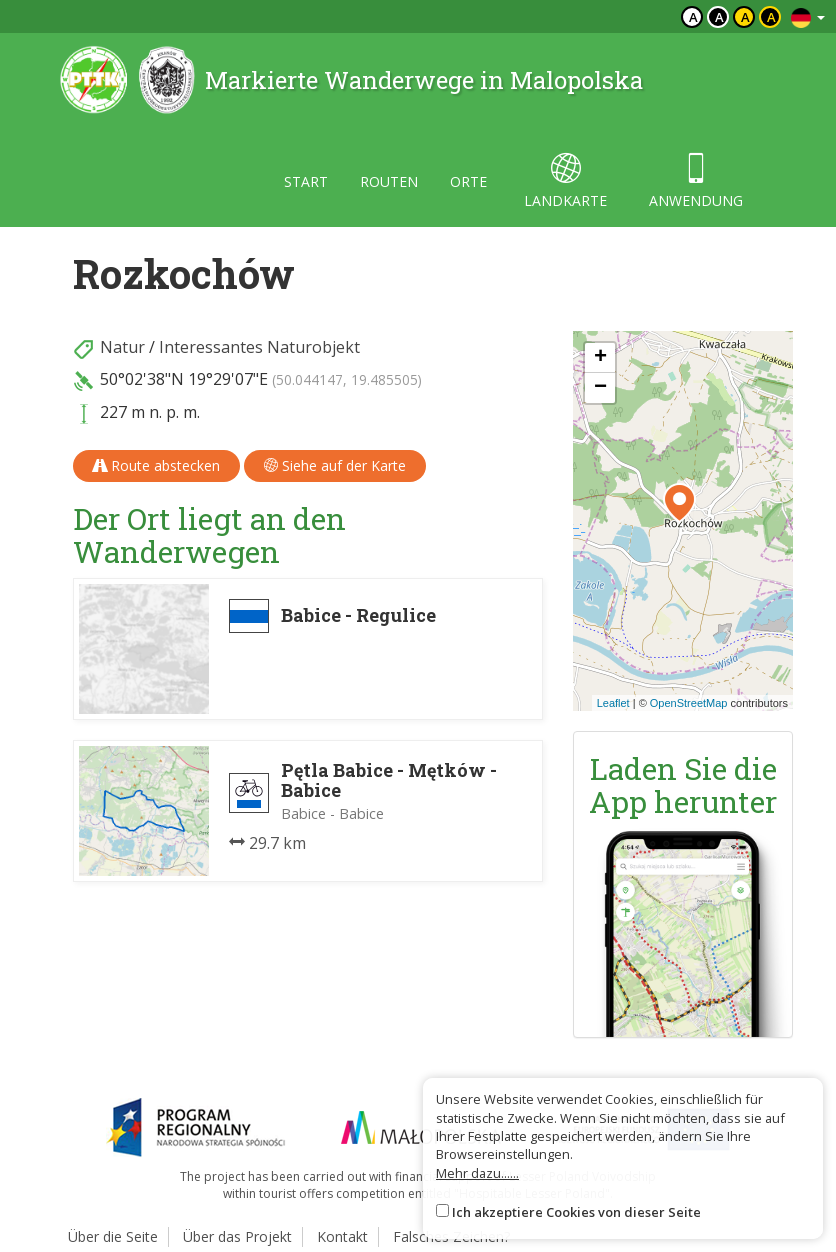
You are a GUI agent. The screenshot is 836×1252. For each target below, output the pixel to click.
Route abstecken (156, 465)
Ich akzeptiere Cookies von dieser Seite (576, 1212)
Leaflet (613, 703)
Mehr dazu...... (477, 1173)
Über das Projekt (237, 1236)
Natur (122, 347)
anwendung (696, 181)
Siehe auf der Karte (335, 465)
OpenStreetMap (689, 703)
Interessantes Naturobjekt (259, 347)
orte (468, 181)
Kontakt (342, 1236)
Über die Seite (113, 1236)
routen (389, 181)
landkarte (565, 181)
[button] (679, 503)
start (306, 181)
